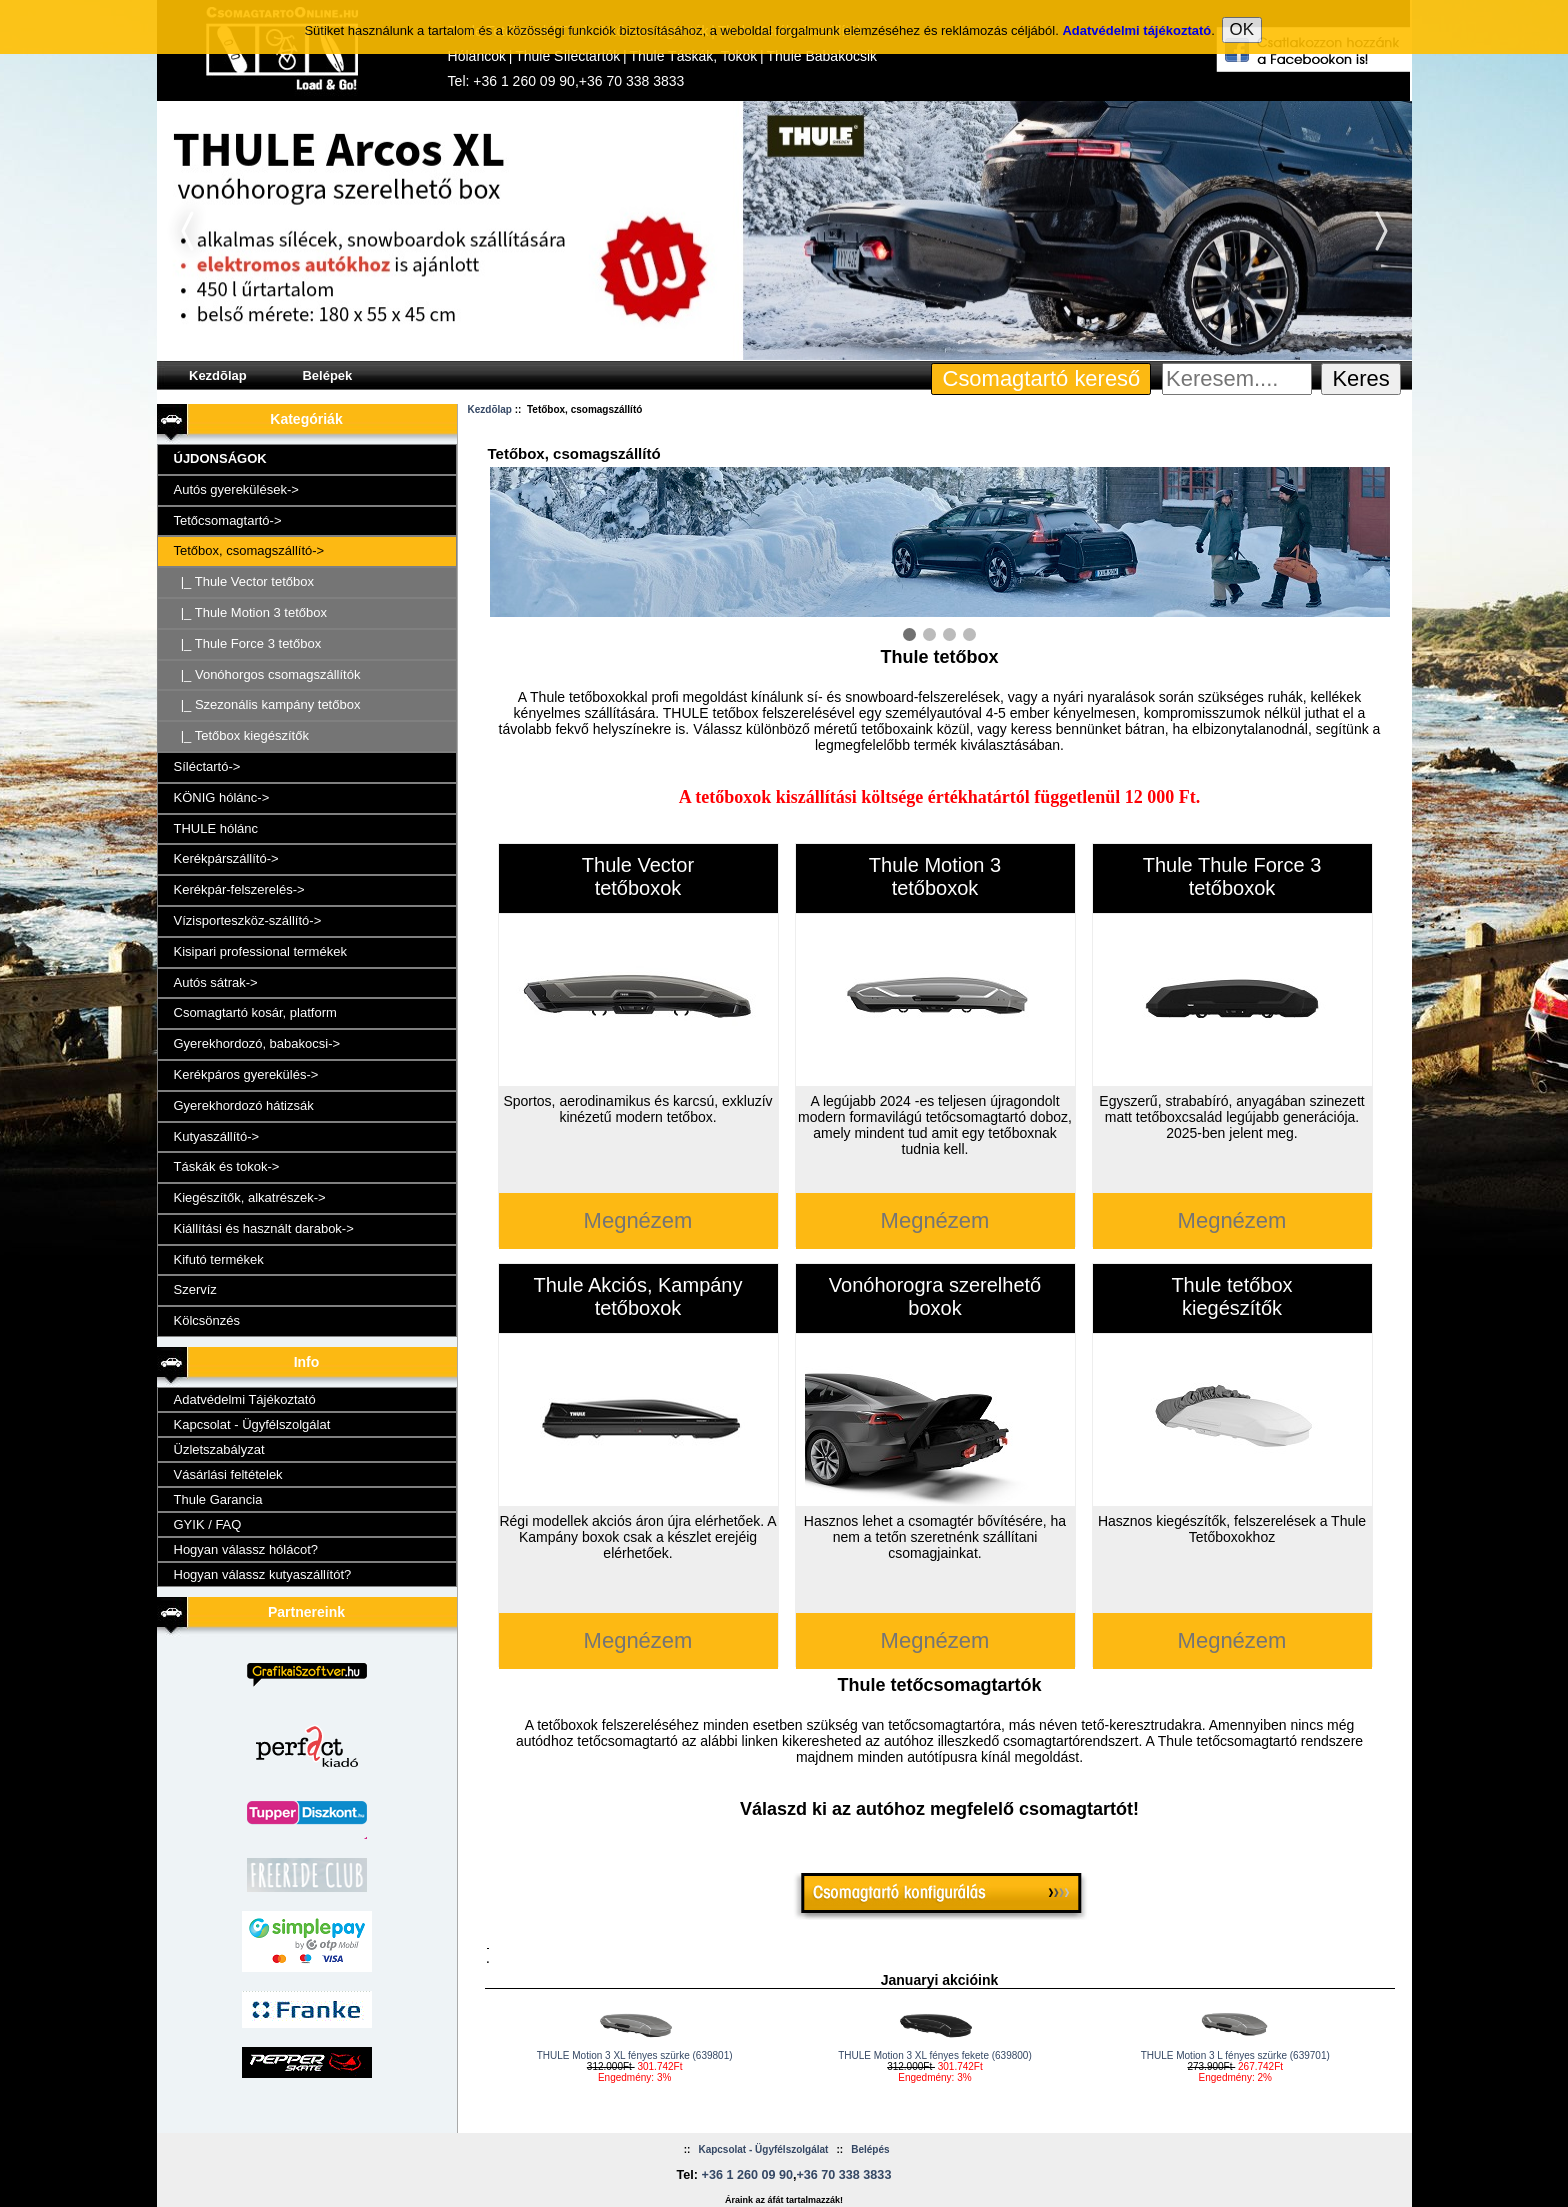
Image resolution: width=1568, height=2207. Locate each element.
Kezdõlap (218, 375)
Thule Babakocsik (822, 56)
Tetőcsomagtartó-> (228, 520)
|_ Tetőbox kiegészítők (241, 735)
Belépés (870, 2149)
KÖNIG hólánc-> (222, 797)
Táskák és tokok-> (227, 1166)
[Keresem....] (1237, 379)
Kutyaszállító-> (217, 1136)
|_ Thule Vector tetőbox (244, 581)
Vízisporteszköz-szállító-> (248, 920)
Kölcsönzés (207, 1320)
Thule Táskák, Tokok (693, 56)
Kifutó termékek (219, 1259)
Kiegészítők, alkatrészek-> (250, 1197)
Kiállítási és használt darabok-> (264, 1228)
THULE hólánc (216, 828)
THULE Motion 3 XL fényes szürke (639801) (635, 2055)
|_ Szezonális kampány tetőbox (267, 704)
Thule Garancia (218, 1499)
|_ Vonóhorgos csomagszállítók (267, 674)
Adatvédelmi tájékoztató (1136, 20)
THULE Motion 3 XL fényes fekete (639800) (935, 2055)
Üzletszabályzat (219, 1449)
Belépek (327, 375)
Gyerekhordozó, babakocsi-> (257, 1043)
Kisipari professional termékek (260, 951)
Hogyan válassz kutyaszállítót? (263, 1574)
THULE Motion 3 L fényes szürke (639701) (1235, 2055)
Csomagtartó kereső (1042, 378)
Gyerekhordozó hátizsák (244, 1105)
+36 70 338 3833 (632, 81)
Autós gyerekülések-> (236, 489)
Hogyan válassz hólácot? (246, 1549)
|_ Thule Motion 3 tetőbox (250, 612)
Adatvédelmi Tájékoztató (245, 1399)
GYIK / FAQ (208, 1524)
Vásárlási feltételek (228, 1474)
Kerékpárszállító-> (226, 858)
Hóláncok (477, 56)
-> (249, 550)
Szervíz (195, 1289)
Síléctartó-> (207, 766)
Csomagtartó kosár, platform (255, 1012)
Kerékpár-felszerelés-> (239, 889)
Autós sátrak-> (216, 982)
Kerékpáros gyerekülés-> (246, 1074)
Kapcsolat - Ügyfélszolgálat (252, 1424)
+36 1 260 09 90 (524, 81)
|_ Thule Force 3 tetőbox (248, 643)
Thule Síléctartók (567, 56)
